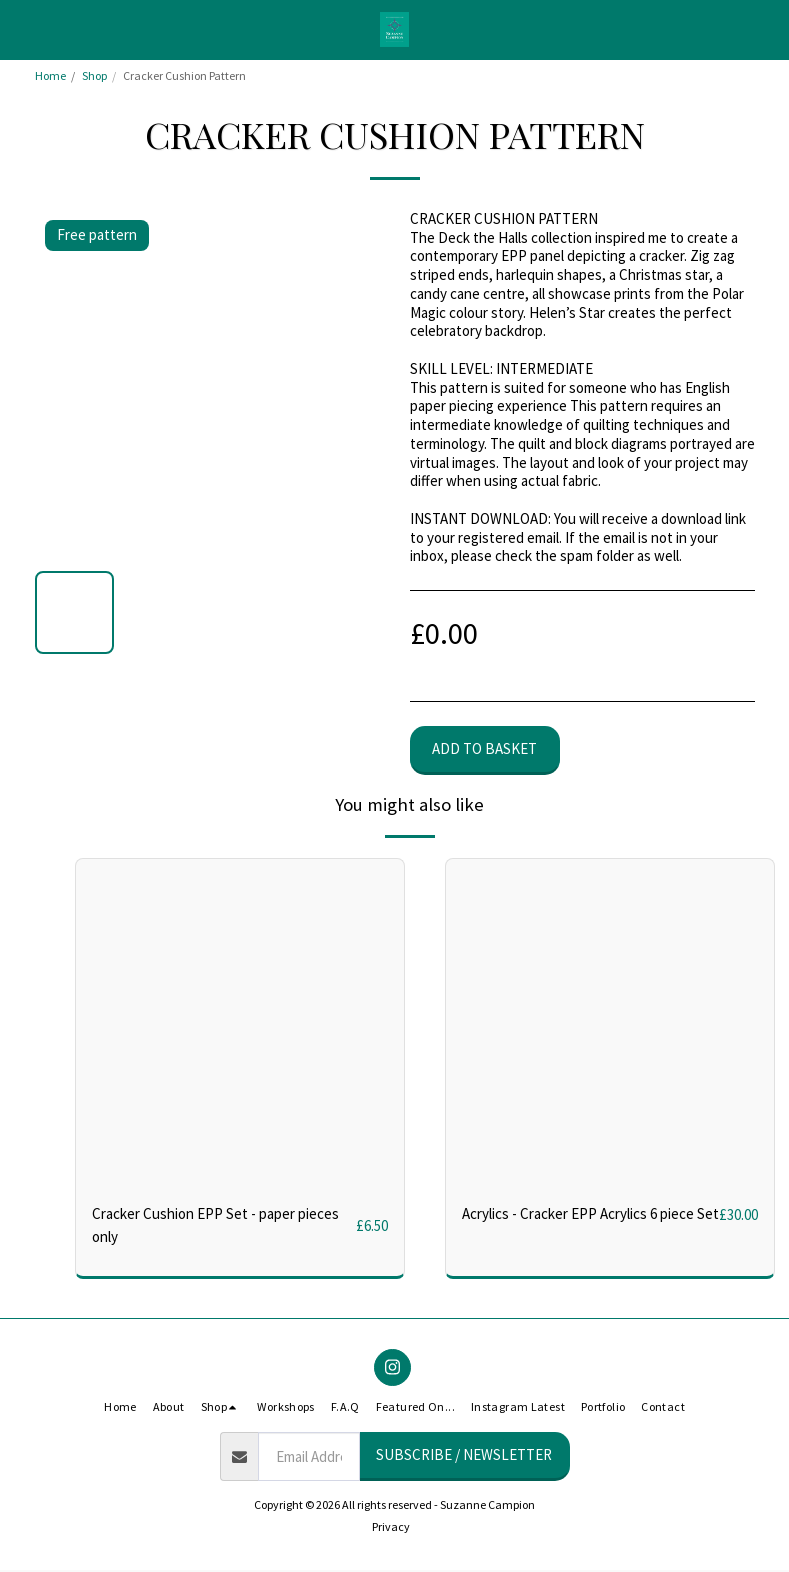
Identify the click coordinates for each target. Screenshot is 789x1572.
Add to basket (484, 748)
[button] (22, 28)
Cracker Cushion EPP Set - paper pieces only (215, 1225)
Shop (94, 75)
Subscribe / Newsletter (464, 1454)
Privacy (391, 1526)
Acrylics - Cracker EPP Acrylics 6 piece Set (590, 1213)
